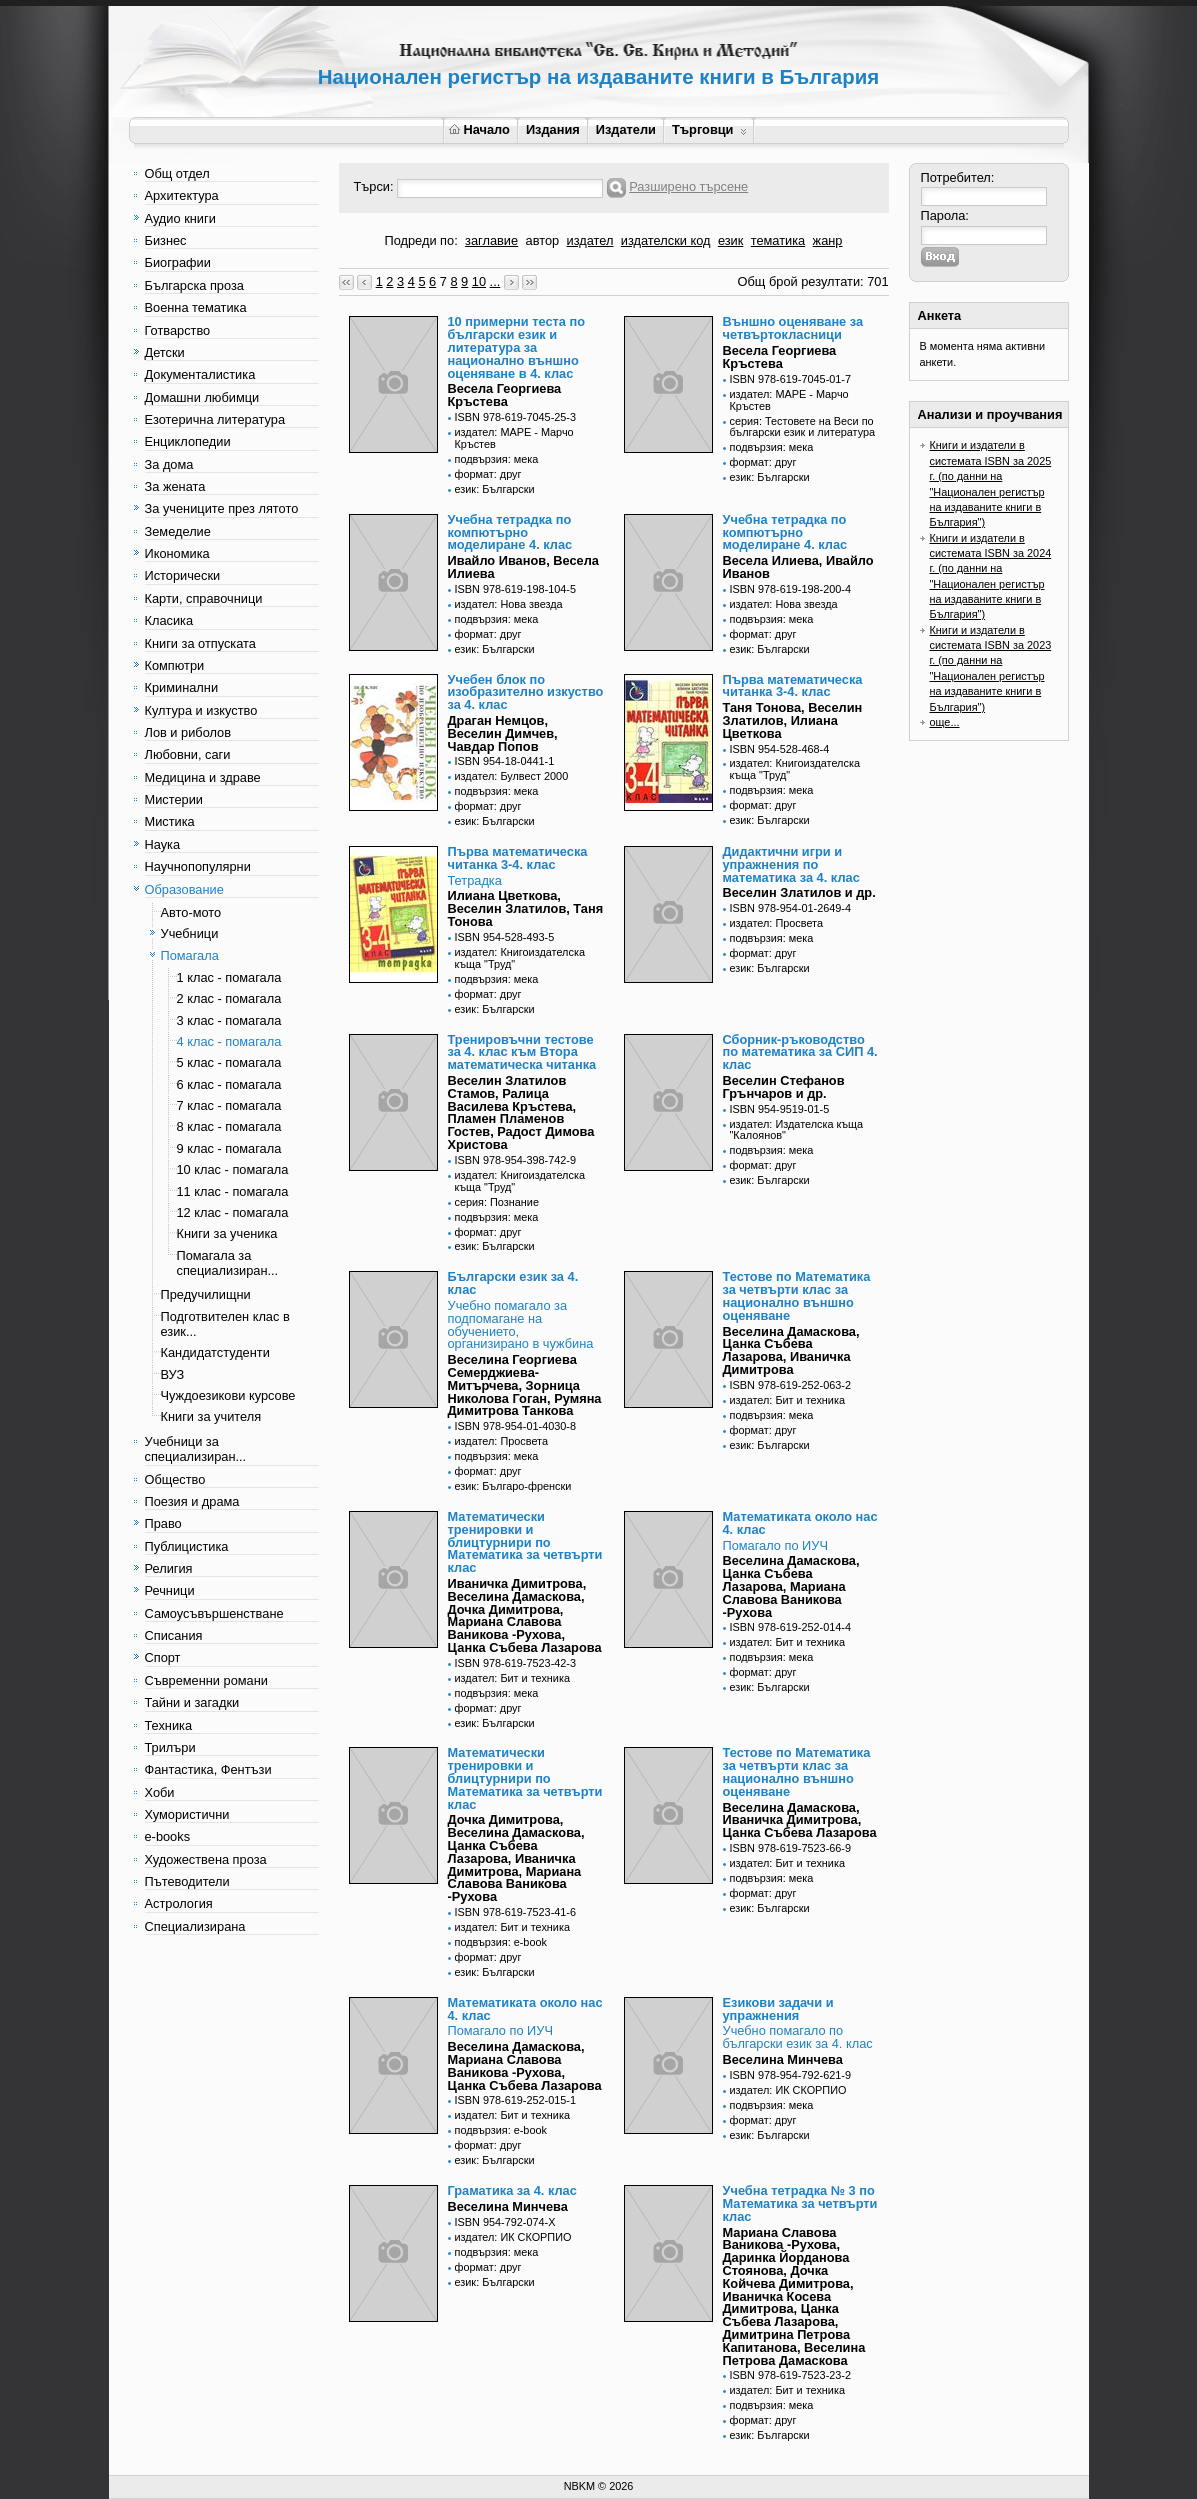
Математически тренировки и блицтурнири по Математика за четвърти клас (525, 1542)
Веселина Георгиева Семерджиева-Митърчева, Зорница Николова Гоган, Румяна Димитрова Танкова (525, 1385)
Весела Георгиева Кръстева (505, 395)
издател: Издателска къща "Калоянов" (797, 1130)
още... (945, 722)
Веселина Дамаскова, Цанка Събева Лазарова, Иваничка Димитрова (791, 1350)
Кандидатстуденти (215, 1352)
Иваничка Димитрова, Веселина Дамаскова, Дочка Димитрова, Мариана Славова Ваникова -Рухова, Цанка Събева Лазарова (525, 1615)
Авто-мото (191, 912)
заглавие (491, 240)
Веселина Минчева (783, 2059)
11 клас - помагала (233, 1191)
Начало (479, 129)
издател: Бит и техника (787, 1400)
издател (590, 240)
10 (479, 281)
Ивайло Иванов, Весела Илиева (523, 567)
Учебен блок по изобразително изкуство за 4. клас (526, 692)
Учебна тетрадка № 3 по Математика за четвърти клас (800, 2203)
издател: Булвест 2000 (512, 776)
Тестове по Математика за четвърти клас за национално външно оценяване (797, 1295)
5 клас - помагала (229, 1062)
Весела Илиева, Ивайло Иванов (798, 567)
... (495, 281)
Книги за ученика (227, 1233)
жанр (828, 240)
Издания (553, 129)
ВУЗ (173, 1374)
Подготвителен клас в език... (225, 1324)
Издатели (626, 129)
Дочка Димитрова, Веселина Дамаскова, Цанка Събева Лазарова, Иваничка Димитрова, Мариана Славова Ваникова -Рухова (516, 1858)
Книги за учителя (211, 1416)
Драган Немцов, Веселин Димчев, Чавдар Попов (503, 733)
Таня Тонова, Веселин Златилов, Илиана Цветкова (793, 720)
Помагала (190, 955)
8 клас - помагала (229, 1126)
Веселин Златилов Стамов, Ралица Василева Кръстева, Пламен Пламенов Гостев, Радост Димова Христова (521, 1112)
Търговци (709, 129)
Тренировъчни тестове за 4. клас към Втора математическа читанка (522, 1052)
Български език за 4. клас (513, 1283)
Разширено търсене (688, 186)
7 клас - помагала (229, 1105)
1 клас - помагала (229, 977)
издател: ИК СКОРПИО (788, 2090)
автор (543, 240)
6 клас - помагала (229, 1084)
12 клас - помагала (233, 1212)
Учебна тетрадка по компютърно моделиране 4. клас (510, 532)
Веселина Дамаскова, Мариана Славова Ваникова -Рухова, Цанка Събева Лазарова (525, 2065)
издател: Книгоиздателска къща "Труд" (795, 769)
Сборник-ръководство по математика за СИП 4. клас (800, 1052)
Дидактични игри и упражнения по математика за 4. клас (791, 864)
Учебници (190, 933)
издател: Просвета (777, 923)
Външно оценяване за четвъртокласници (793, 328)
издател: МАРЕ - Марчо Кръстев (514, 438)
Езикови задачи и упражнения (778, 2009)
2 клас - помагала (229, 998)
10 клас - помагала (233, 1169)
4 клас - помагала (229, 1041)
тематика (778, 240)
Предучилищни (206, 1294)
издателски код (666, 240)
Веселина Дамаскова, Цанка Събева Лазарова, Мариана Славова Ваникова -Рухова (791, 1586)
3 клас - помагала (229, 1020)
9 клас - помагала (229, 1148)
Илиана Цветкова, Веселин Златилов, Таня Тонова (526, 908)
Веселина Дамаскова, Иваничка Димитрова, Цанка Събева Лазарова (800, 1820)
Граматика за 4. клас (512, 2190)
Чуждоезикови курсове (228, 1395)
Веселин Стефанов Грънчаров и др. (784, 1087)
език (730, 240)
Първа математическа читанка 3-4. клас (793, 686)
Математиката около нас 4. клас (800, 1523)
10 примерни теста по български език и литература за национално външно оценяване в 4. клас (517, 347)
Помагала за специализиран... (228, 1263)
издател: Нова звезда (509, 604)
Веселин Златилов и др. (799, 892)
